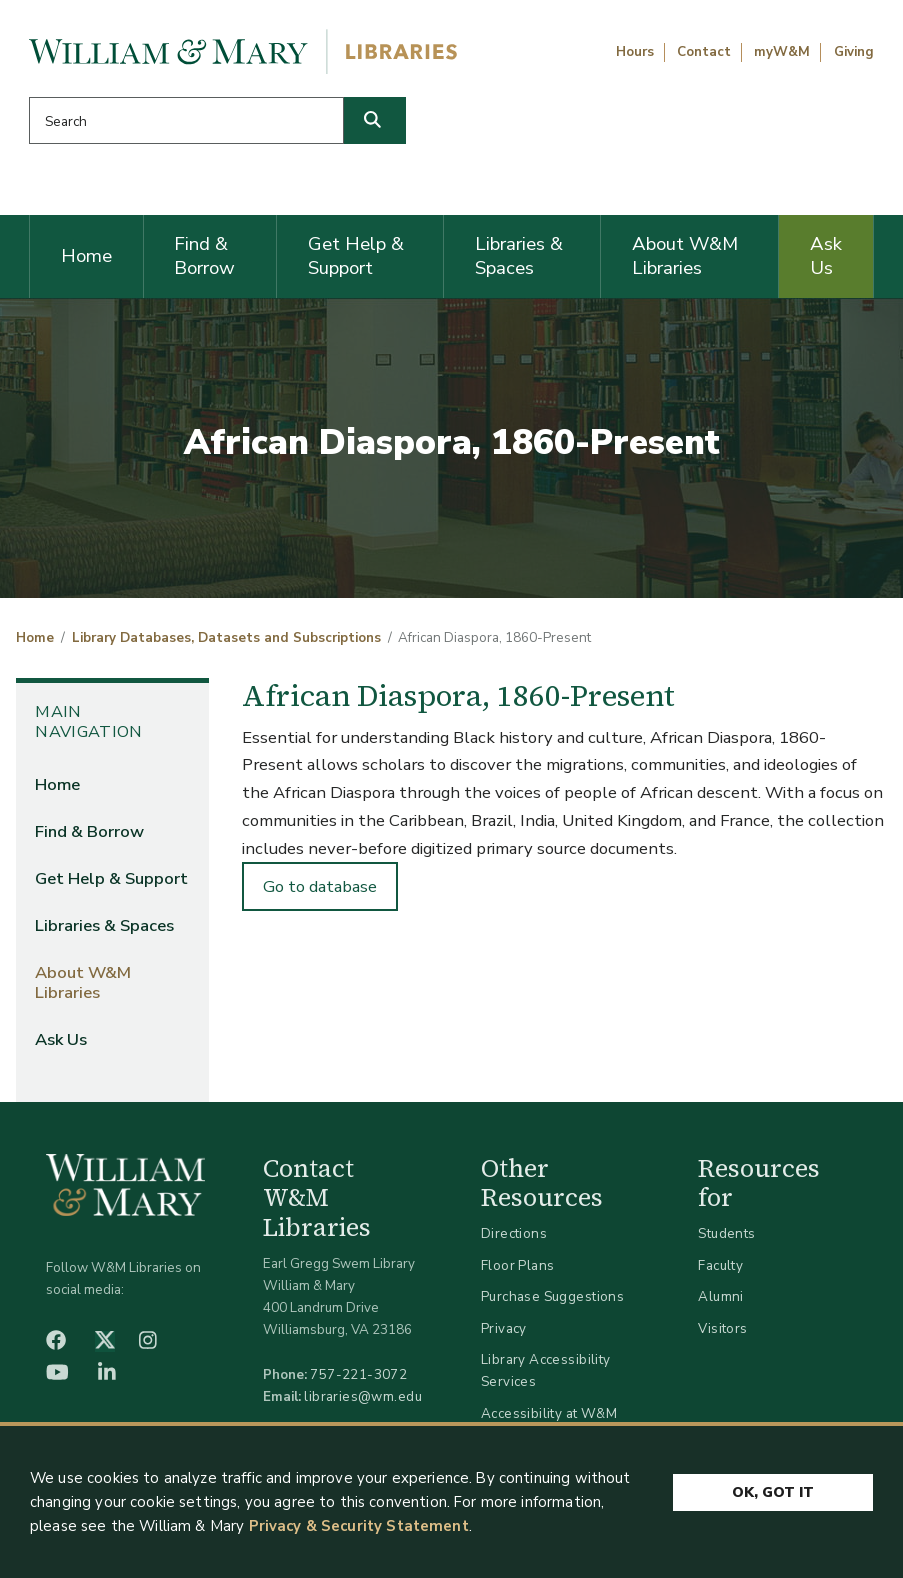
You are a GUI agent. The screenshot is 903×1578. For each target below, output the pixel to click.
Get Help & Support (356, 256)
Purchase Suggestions (552, 1296)
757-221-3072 (358, 1374)
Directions (514, 1233)
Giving (854, 52)
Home (86, 256)
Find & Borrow (204, 256)
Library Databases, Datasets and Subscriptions (226, 638)
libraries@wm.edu (363, 1396)
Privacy (504, 1328)
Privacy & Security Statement (359, 1527)
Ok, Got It (773, 1493)
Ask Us (826, 256)
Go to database (320, 886)
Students (726, 1233)
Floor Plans (518, 1265)
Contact (704, 52)
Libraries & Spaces (519, 256)
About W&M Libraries (685, 256)
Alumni (721, 1296)
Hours (635, 52)
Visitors (722, 1328)
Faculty (720, 1265)
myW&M (782, 52)
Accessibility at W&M (549, 1413)
